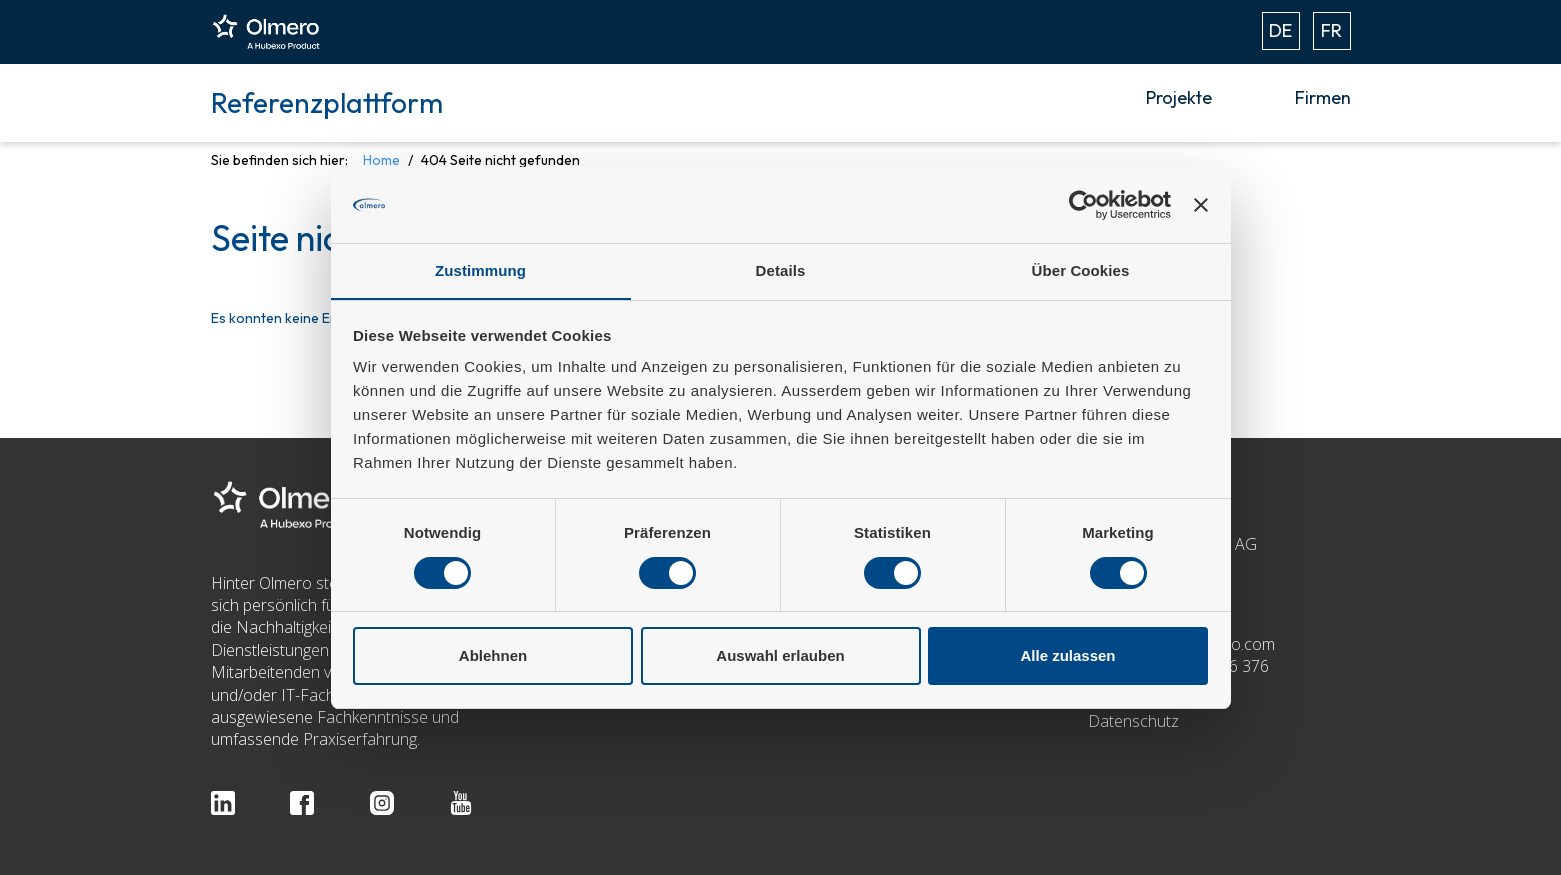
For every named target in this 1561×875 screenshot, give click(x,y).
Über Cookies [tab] (1081, 270)
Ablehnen (493, 656)
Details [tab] (781, 270)
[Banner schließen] (1201, 204)
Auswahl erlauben (780, 656)
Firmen (1323, 97)
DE (1280, 30)
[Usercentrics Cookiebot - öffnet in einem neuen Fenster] (1083, 204)
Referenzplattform (327, 102)
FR (1331, 30)
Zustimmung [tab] (480, 270)
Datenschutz (1133, 721)
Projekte (1179, 97)
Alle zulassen (1067, 656)
